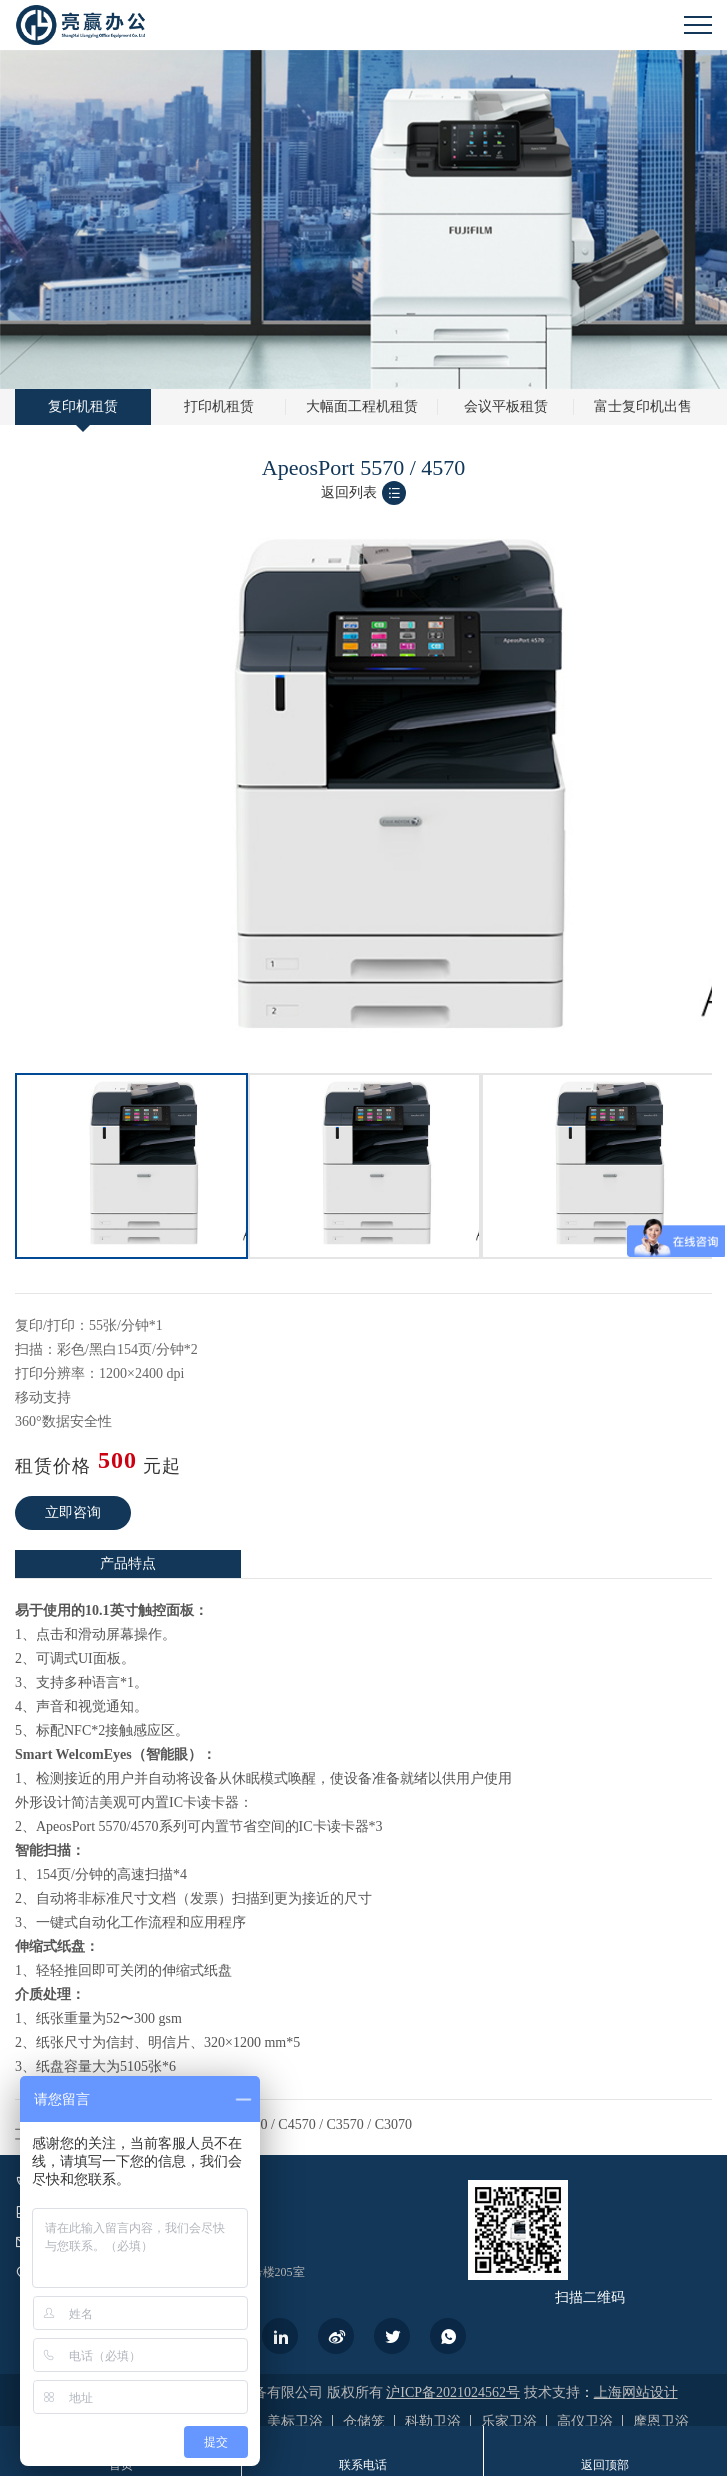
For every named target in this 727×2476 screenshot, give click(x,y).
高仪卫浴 (585, 2421)
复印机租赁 (83, 406)
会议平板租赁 (506, 406)
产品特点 (128, 1563)
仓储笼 (364, 2421)
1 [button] (354, 1068)
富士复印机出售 (643, 406)
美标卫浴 (295, 2421)
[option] (131, 1166)
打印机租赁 (219, 406)
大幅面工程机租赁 (362, 406)
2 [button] (374, 1068)
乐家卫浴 (509, 2421)
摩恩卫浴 (661, 2421)
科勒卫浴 (433, 2421)
